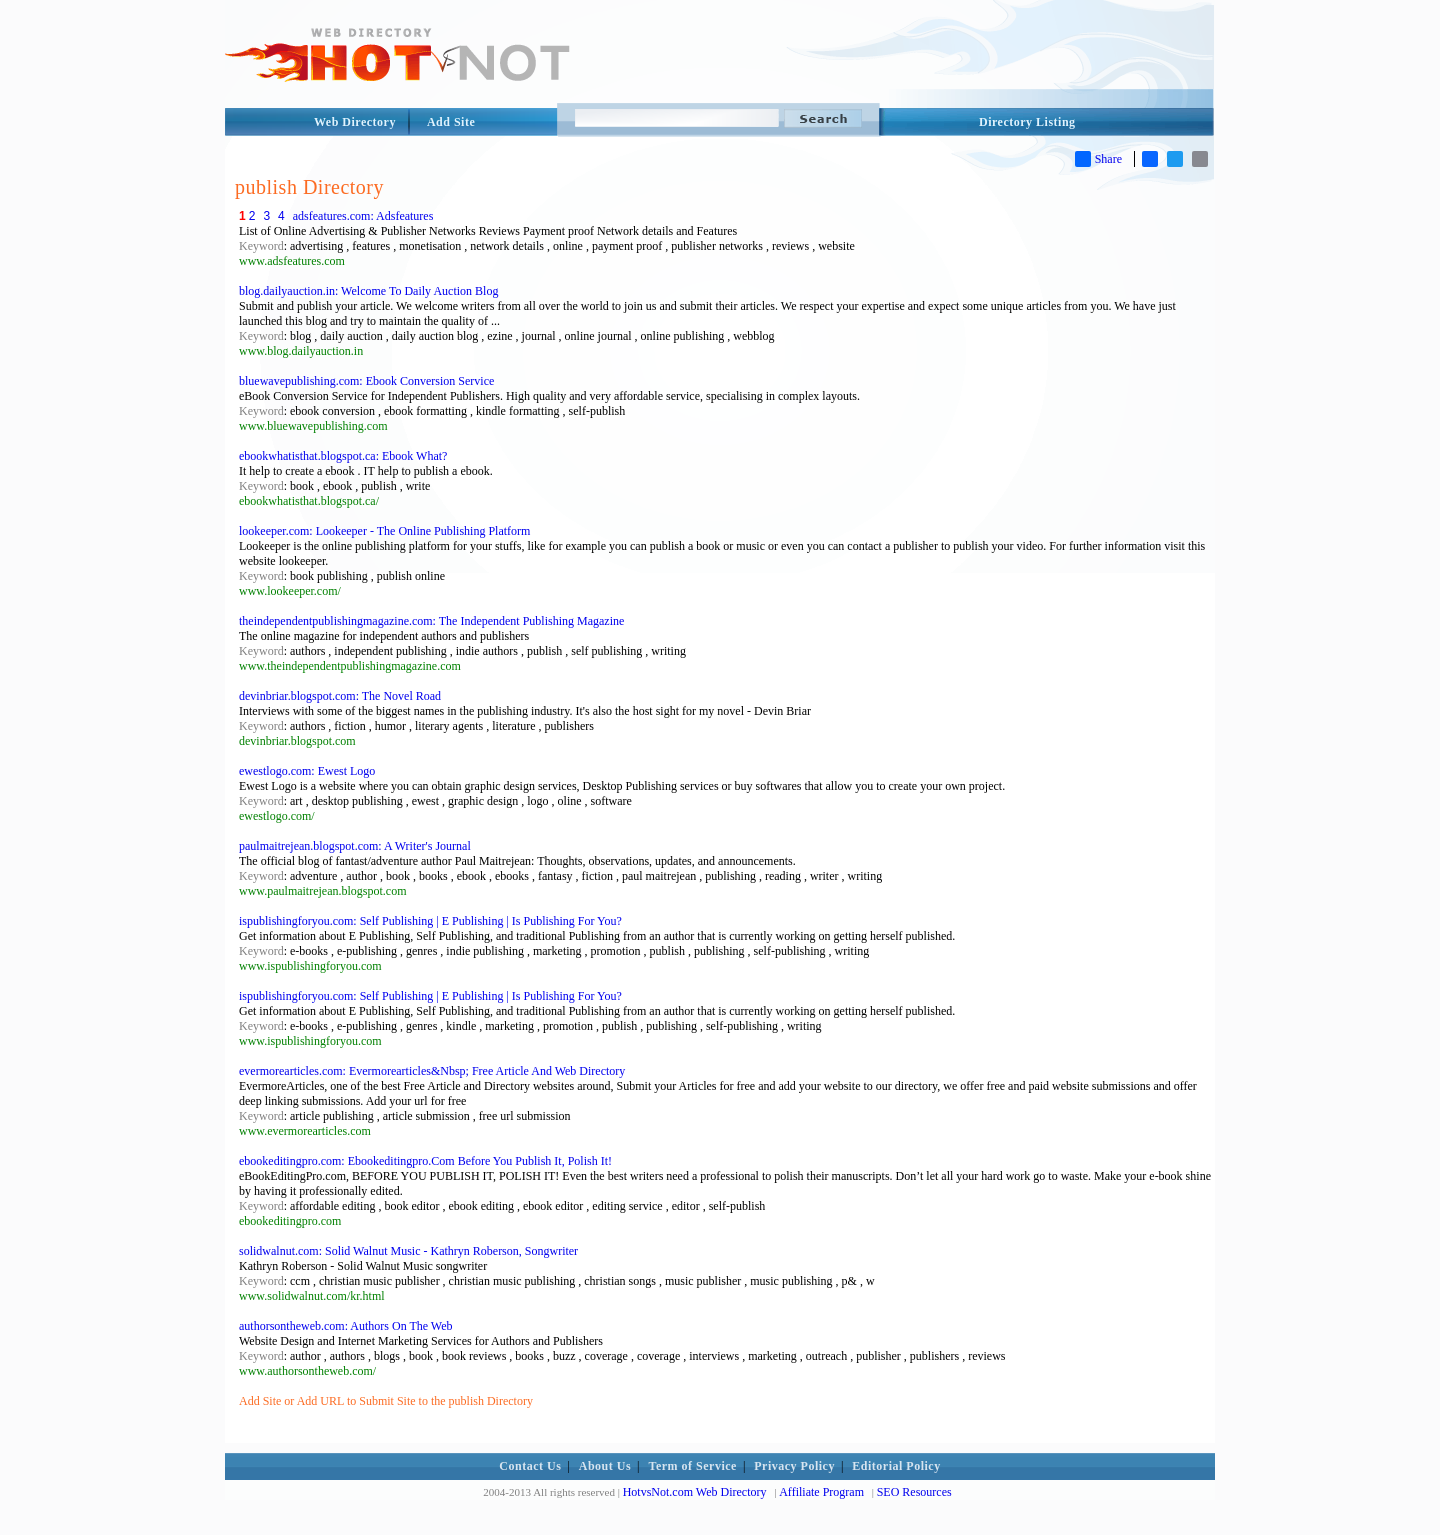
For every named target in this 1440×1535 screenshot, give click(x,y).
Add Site (451, 122)
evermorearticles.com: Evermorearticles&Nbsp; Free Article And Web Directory (432, 1071)
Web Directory (355, 122)
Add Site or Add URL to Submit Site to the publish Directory (386, 1401)
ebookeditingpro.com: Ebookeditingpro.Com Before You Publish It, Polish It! (425, 1161)
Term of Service (693, 1466)
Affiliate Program (821, 1492)
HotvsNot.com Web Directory (695, 1492)
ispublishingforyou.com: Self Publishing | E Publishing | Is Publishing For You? (430, 921)
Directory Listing (1027, 122)
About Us (605, 1466)
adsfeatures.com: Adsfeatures (363, 216)
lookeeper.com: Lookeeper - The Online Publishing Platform (384, 531)
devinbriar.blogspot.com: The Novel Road (340, 696)
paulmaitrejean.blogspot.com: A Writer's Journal (355, 846)
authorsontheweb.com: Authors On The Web (346, 1326)
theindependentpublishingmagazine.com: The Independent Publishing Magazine (431, 621)
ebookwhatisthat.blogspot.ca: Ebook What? (343, 456)
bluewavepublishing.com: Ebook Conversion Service (366, 381)
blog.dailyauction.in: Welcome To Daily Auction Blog (368, 291)
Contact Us (530, 1466)
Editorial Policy (896, 1466)
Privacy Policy (794, 1466)
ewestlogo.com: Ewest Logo (307, 771)
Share (1098, 159)
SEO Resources (914, 1492)
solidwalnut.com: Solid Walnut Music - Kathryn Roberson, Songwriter (408, 1251)
